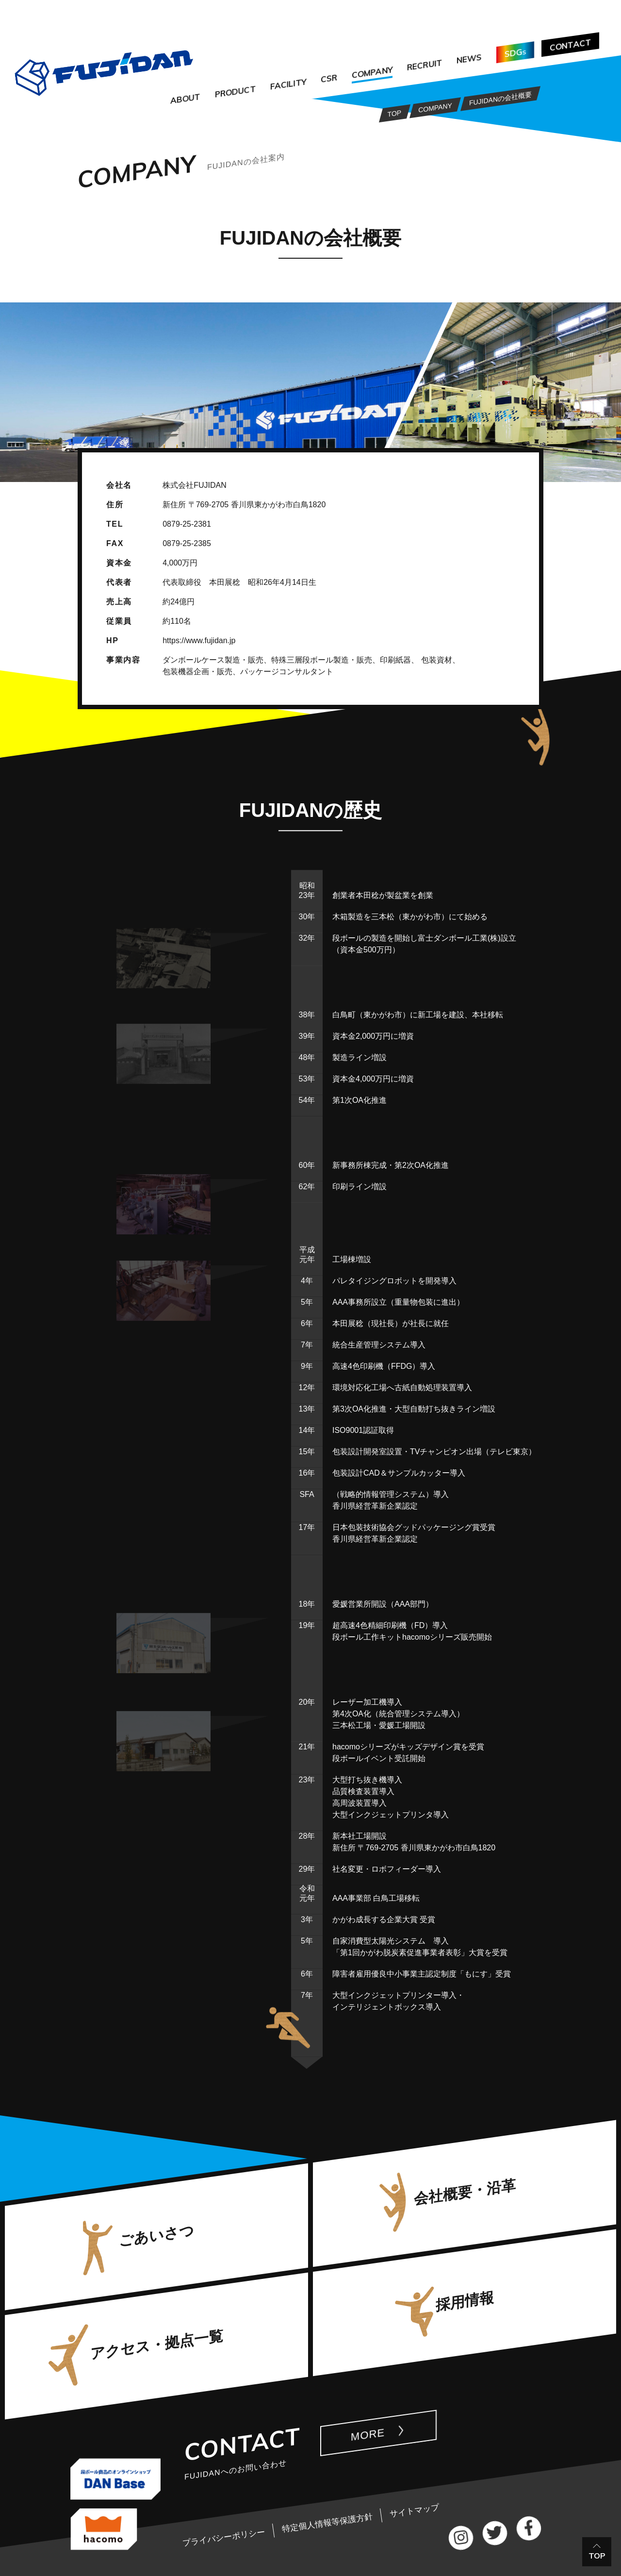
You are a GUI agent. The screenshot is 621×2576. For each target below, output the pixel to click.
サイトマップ (414, 2511)
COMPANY (372, 73)
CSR (329, 78)
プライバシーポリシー (223, 2537)
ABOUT (185, 98)
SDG (515, 52)
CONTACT (570, 45)
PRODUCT (235, 91)
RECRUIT (424, 64)
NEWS (469, 59)
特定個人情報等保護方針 (327, 2523)
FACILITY (288, 84)
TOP (596, 2555)
